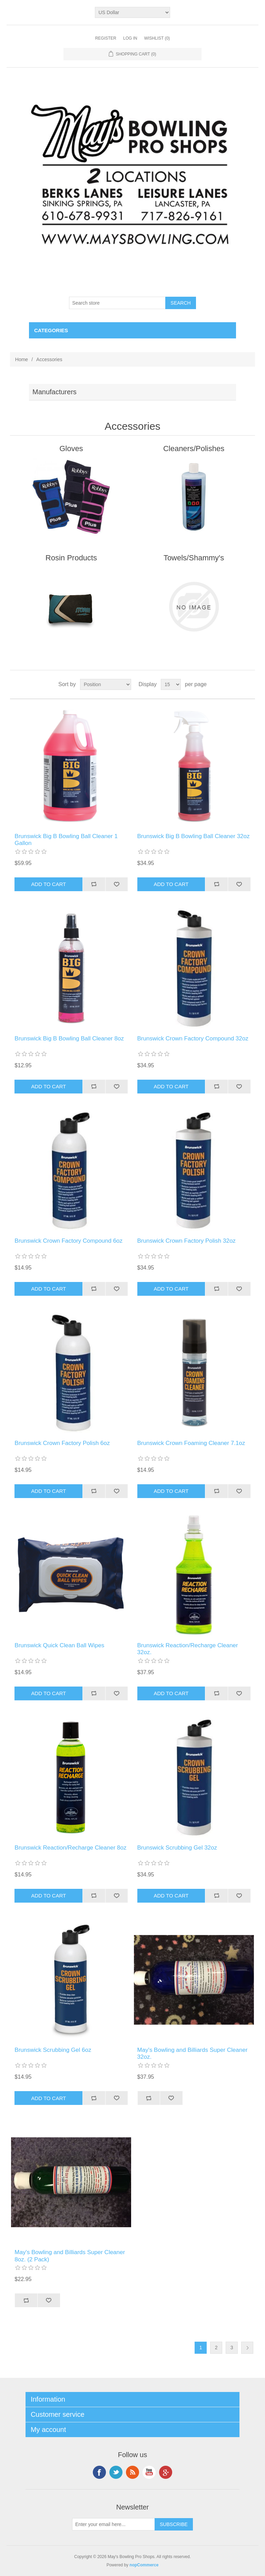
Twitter (115, 2472)
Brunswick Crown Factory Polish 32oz (186, 1241)
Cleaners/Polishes (193, 448)
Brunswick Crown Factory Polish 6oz (62, 1443)
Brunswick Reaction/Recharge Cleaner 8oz (70, 1847)
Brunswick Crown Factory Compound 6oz (68, 1241)
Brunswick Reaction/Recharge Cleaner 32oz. (187, 1649)
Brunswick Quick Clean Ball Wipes (59, 1645)
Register (105, 38)
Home (21, 359)
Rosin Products (71, 557)
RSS (132, 2472)
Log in (130, 38)
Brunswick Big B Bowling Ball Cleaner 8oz (69, 1038)
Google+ (165, 2472)
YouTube (149, 2472)
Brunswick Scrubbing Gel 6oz (52, 2050)
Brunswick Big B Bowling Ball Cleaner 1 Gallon (66, 839)
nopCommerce (143, 2565)
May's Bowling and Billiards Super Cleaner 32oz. (192, 2053)
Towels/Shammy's (194, 557)
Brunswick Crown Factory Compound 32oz (192, 1038)
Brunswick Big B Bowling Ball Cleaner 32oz (193, 836)
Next (247, 2348)
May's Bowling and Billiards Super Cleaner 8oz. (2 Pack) (69, 2255)
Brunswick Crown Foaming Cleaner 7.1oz (191, 1443)
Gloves (71, 448)
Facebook (99, 2472)
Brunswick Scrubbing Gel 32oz (177, 1847)
